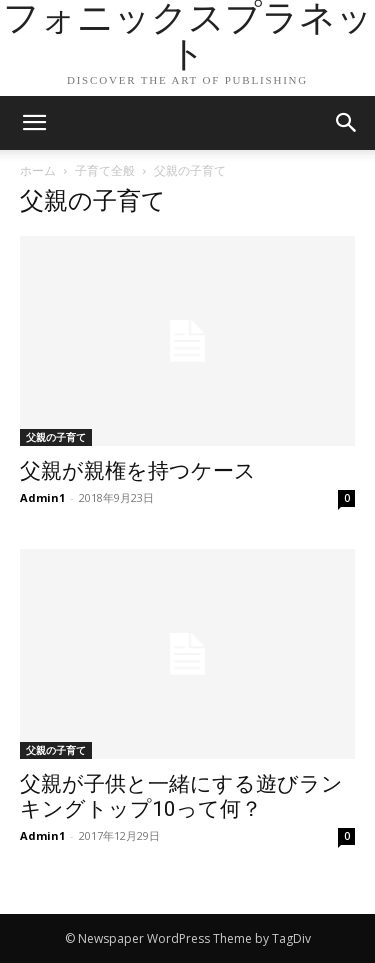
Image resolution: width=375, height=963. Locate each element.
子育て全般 (105, 170)
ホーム (38, 170)
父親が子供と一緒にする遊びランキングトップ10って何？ (181, 796)
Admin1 (42, 497)
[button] (347, 123)
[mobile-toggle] (34, 123)
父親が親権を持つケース (138, 471)
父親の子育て (56, 437)
